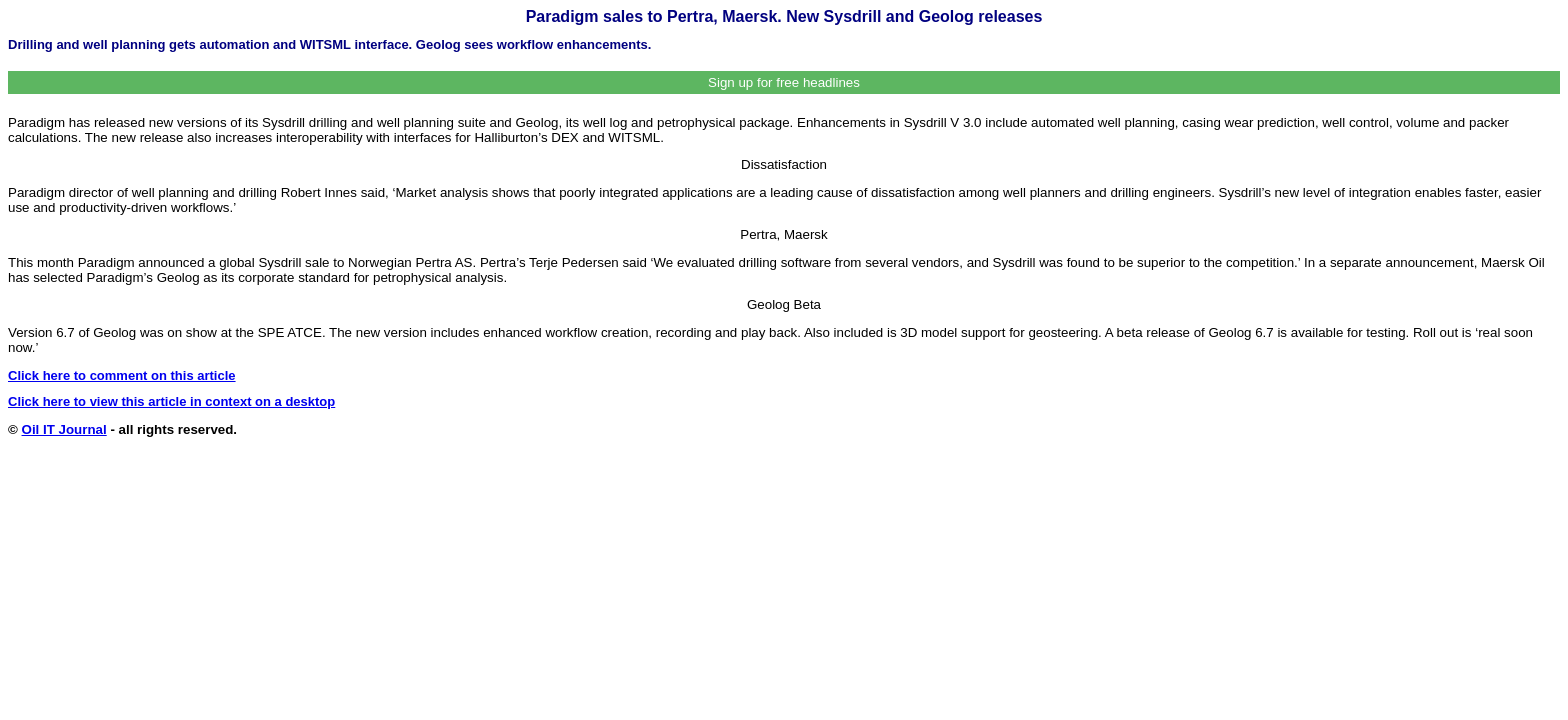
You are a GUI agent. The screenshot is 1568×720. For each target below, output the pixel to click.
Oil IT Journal (64, 429)
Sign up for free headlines (784, 82)
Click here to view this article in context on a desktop (171, 401)
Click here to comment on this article (122, 375)
